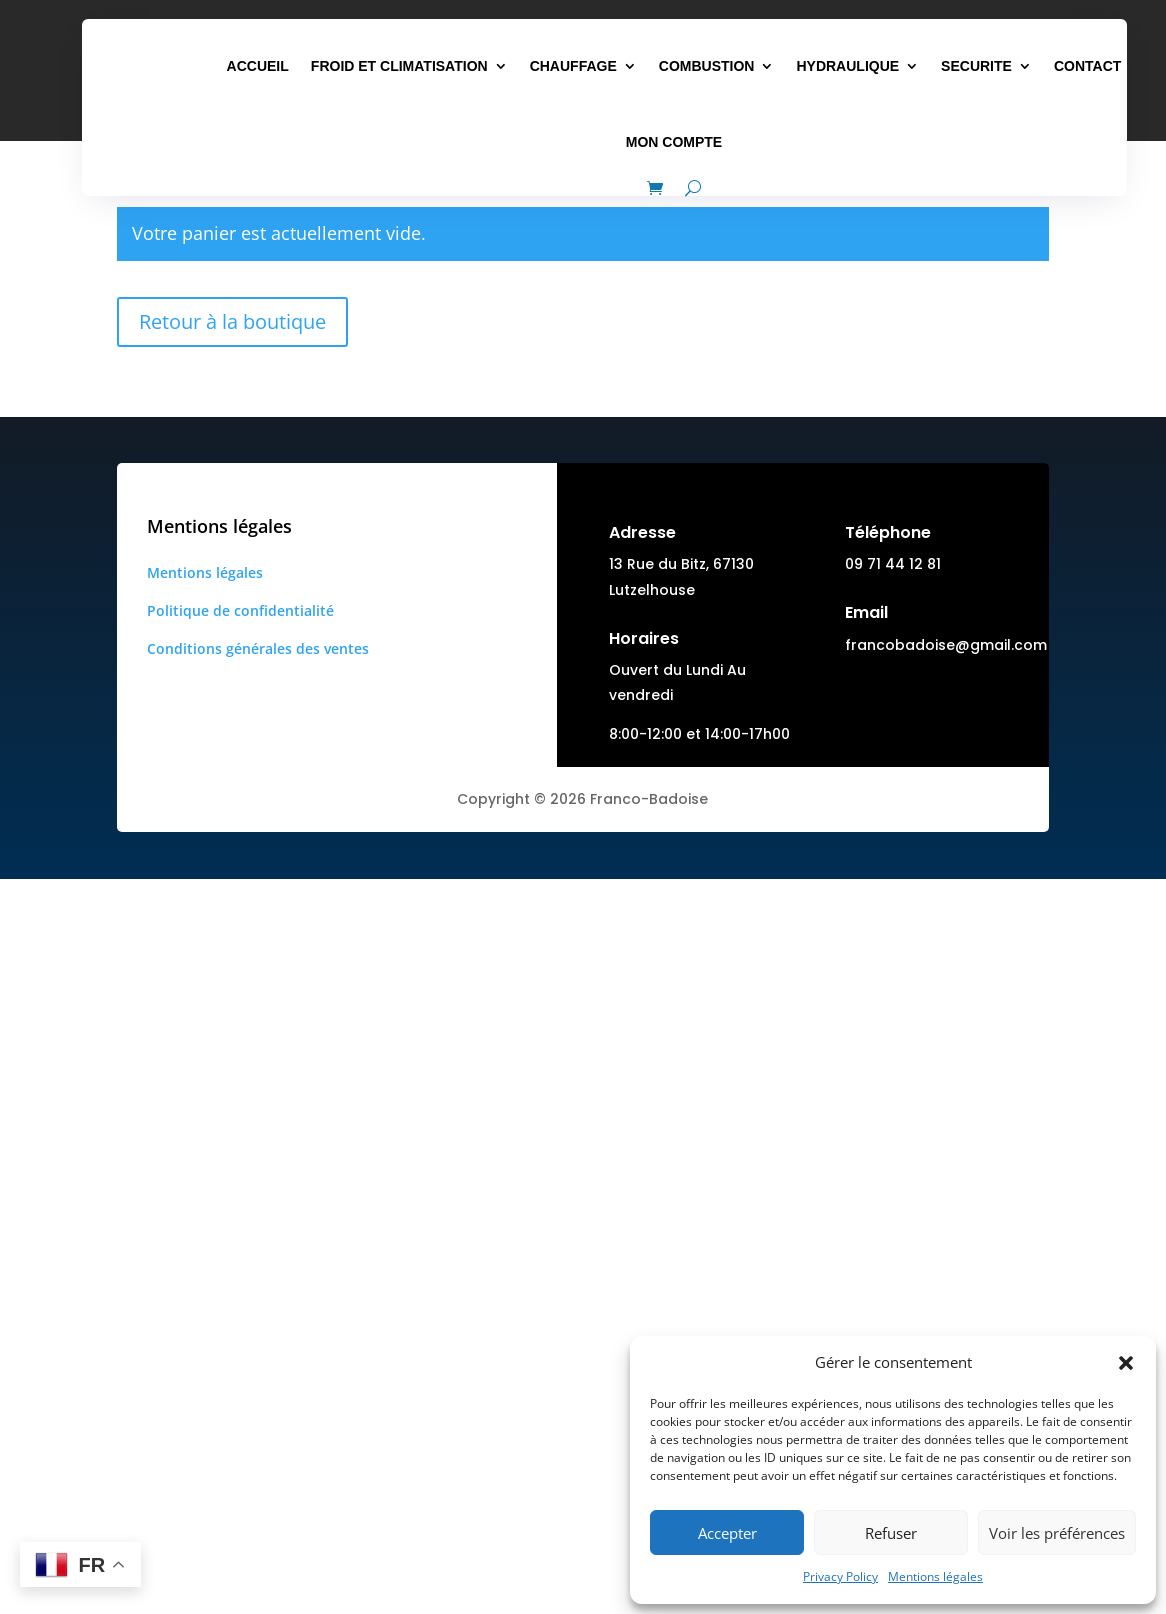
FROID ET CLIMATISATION (399, 66)
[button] (1126, 1363)
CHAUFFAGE (573, 66)
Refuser (891, 1533)
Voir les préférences (1057, 1533)
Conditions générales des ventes (258, 648)
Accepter (727, 1533)
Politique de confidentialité (240, 610)
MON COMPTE (674, 142)
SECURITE (976, 66)
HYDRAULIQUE (847, 66)
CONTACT (1087, 66)
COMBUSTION (707, 66)
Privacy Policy (840, 1576)
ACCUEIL (258, 66)
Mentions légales (935, 1576)
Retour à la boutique (232, 321)
